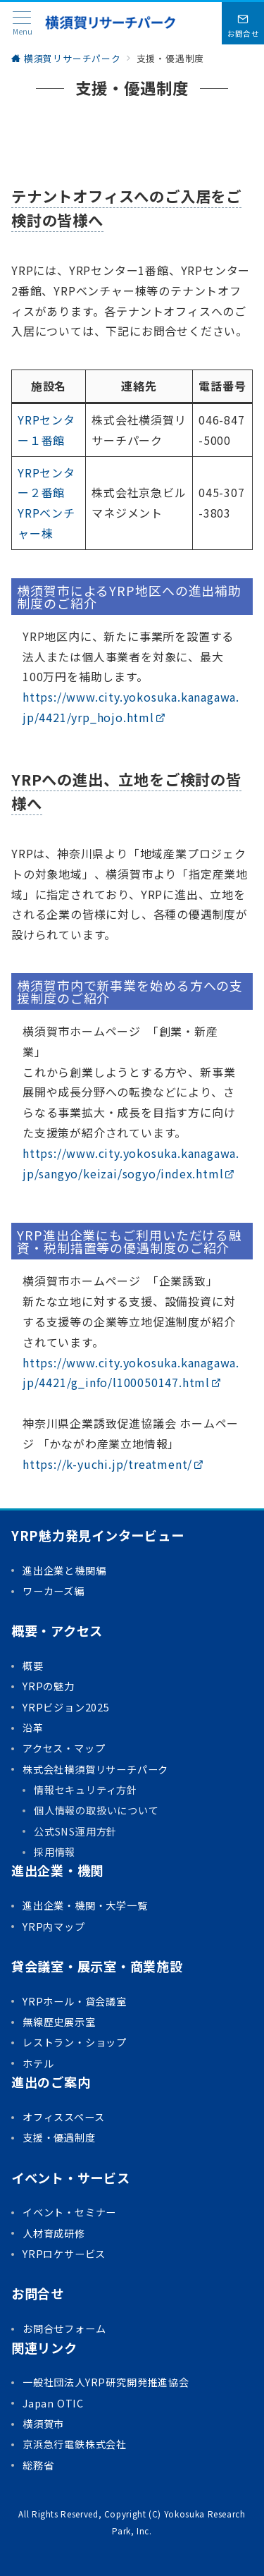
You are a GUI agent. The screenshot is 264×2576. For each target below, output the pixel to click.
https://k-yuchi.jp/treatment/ (113, 1463)
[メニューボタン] (22, 23)
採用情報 (54, 1852)
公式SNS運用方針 (75, 1831)
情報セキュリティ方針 (85, 1790)
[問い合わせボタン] (243, 23)
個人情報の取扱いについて (96, 1810)
